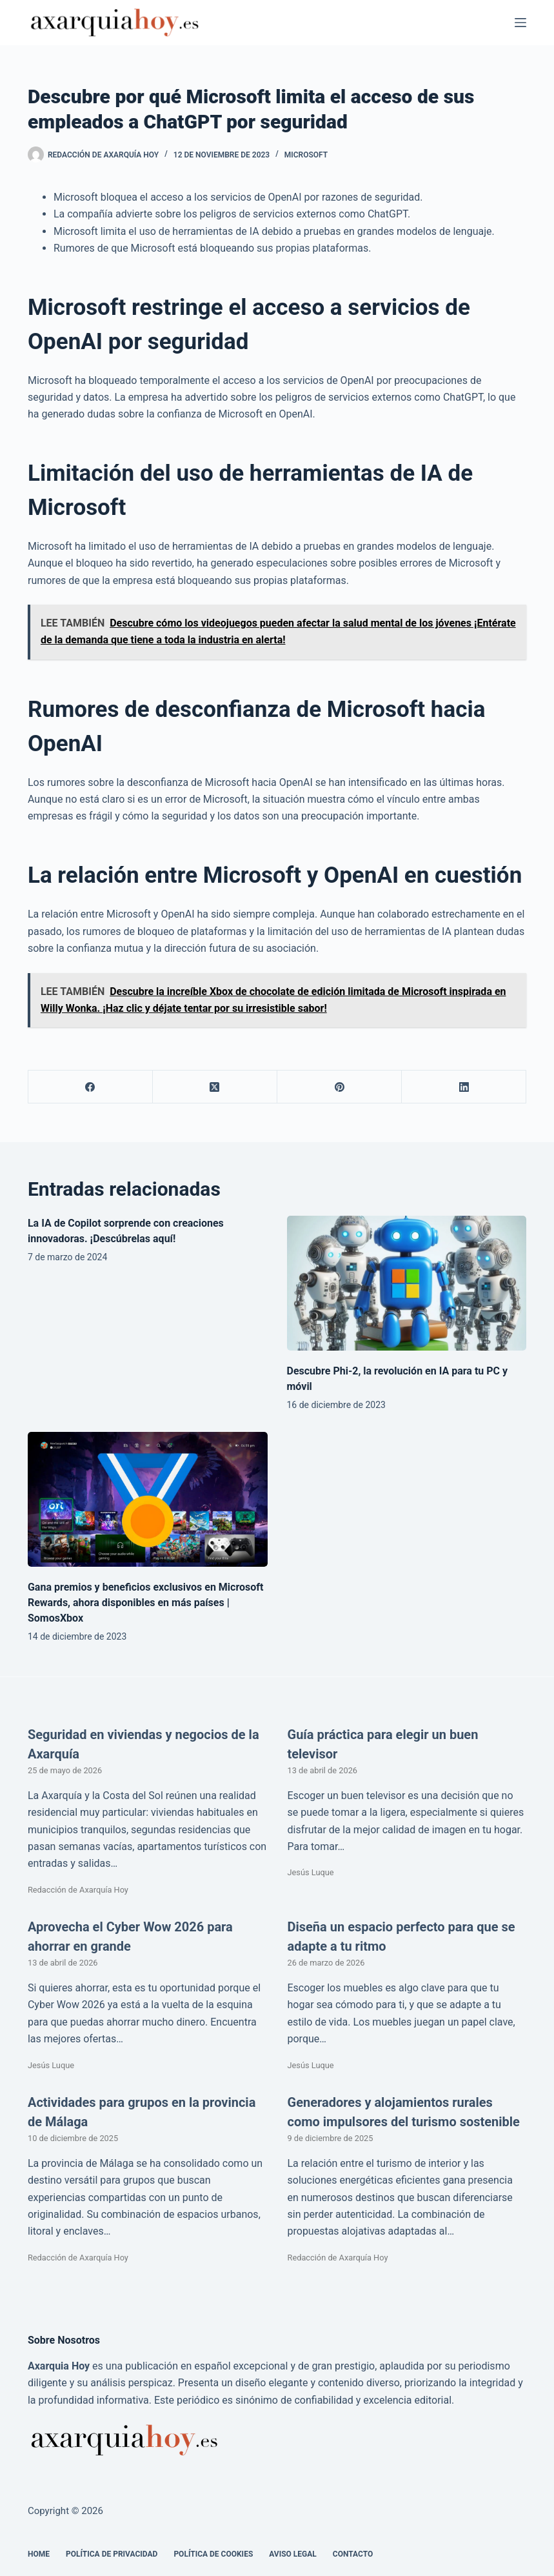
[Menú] (520, 22)
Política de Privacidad (111, 2554)
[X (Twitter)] (215, 1087)
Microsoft (306, 154)
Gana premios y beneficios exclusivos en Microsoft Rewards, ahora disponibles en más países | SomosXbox (146, 1602)
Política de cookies (213, 2554)
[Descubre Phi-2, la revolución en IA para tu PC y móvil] (407, 1283)
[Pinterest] (339, 1087)
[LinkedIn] (464, 1087)
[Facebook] (90, 1087)
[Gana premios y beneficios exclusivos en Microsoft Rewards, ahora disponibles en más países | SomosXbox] (148, 1499)
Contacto (353, 2554)
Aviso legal (293, 2554)
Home (39, 2554)
